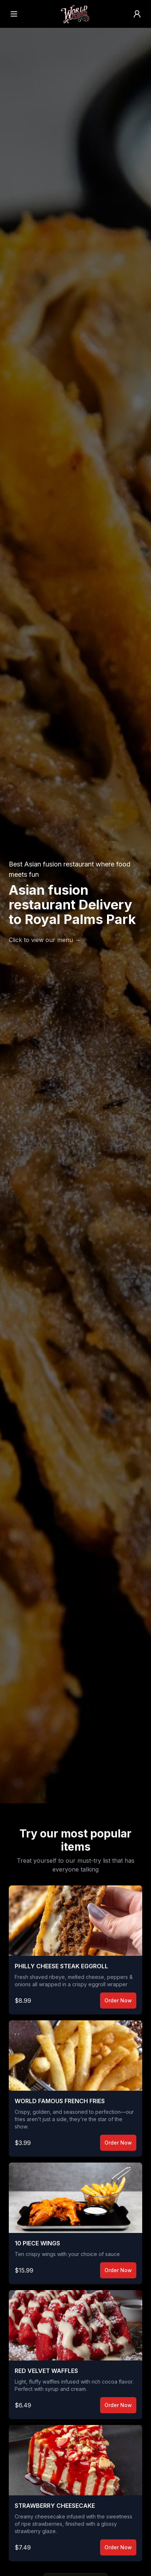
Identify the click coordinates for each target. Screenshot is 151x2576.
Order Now (118, 2000)
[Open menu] (14, 14)
